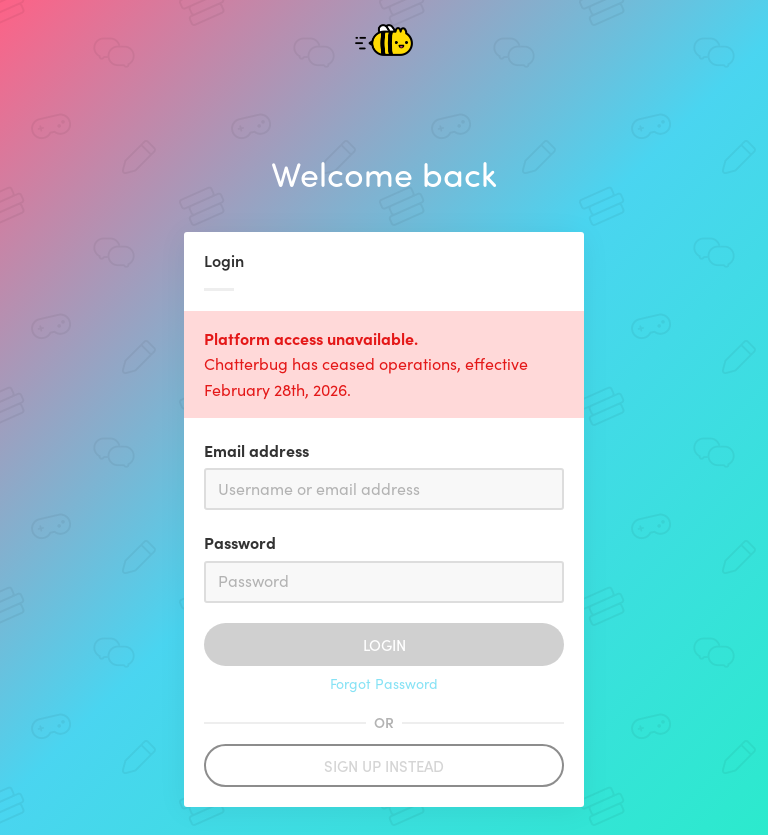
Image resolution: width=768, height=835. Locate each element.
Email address (256, 450)
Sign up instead (384, 765)
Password (240, 542)
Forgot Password (384, 683)
